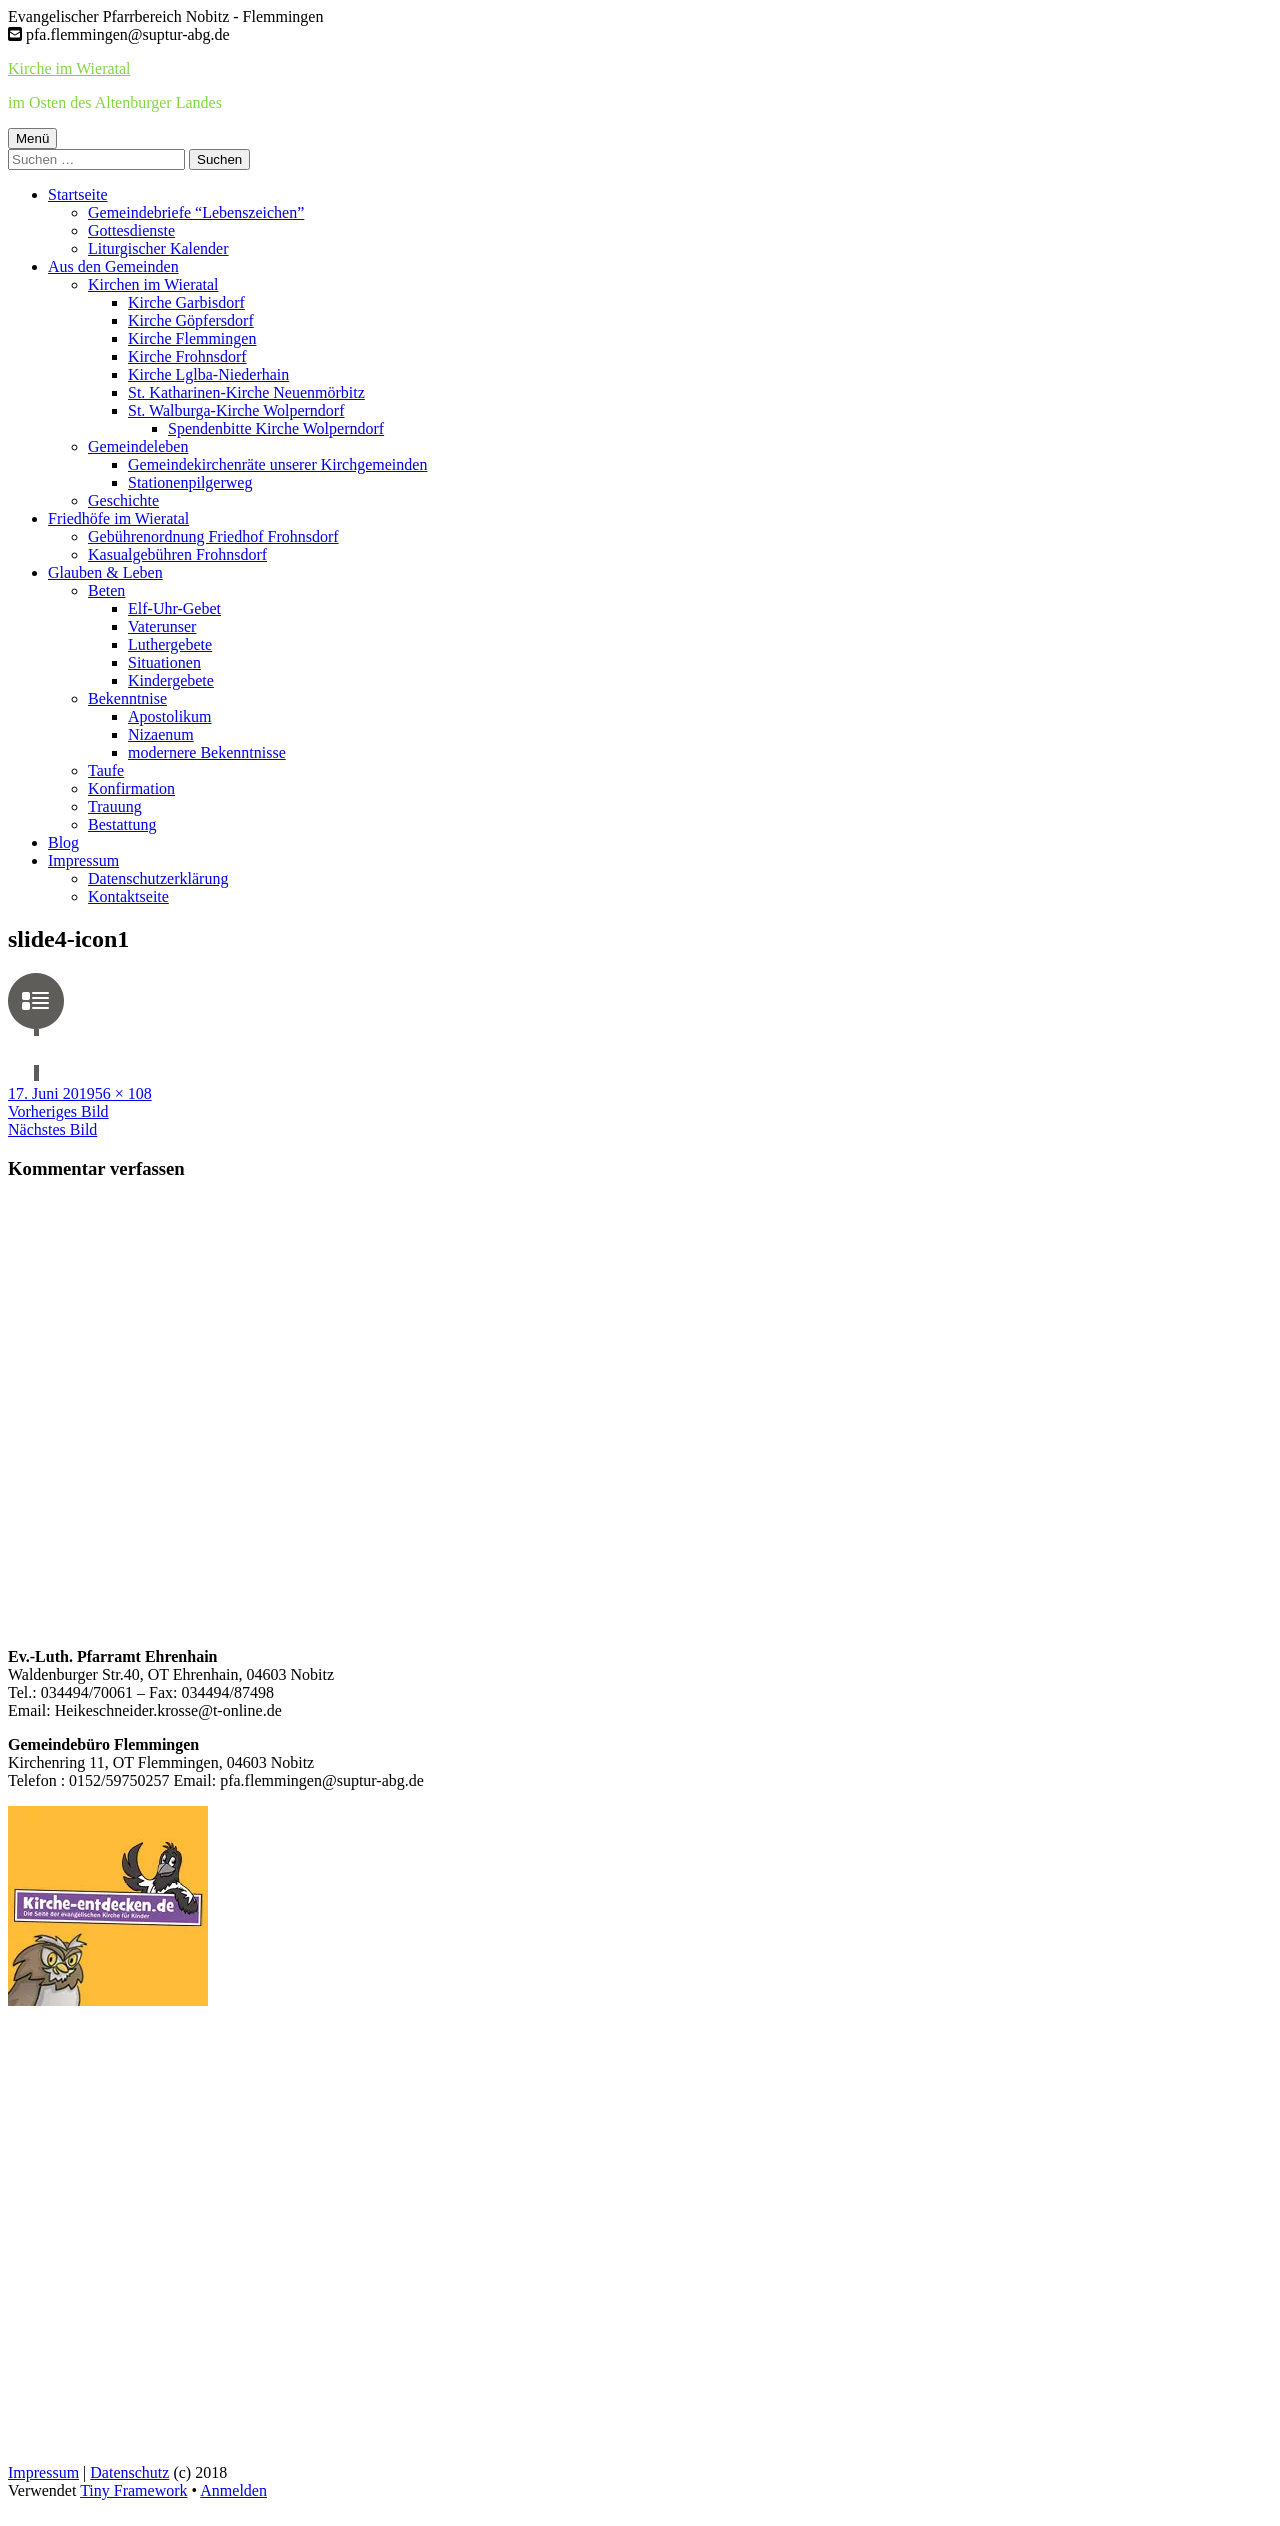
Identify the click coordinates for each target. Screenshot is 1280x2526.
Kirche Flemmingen (192, 338)
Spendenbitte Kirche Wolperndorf (276, 428)
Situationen (164, 662)
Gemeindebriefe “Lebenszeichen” (196, 212)
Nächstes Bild (52, 1129)
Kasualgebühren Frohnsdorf (177, 554)
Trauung (115, 806)
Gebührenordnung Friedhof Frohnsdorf (213, 536)
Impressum (83, 860)
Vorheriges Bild (58, 1111)
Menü (32, 138)
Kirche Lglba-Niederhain (208, 374)
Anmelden (233, 2490)
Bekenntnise (127, 698)
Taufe (106, 770)
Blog (63, 842)
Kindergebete (171, 680)
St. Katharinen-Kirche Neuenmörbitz (246, 392)
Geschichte (123, 500)
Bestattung (122, 824)
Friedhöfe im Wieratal (118, 518)
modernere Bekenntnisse (207, 752)
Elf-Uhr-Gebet (174, 608)
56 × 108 (123, 1093)
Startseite (78, 194)
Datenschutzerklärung (158, 878)
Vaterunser (162, 626)
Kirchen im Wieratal (153, 284)
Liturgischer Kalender (158, 248)
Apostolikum (170, 716)
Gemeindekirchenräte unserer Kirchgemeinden (277, 464)
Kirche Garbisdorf (186, 302)
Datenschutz (129, 2472)
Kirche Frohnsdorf (187, 356)
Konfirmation (131, 788)
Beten (106, 590)
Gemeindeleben (138, 446)
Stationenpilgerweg (190, 482)
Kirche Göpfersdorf (191, 320)
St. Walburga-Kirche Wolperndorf (236, 410)
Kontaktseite (128, 896)
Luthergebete (170, 644)
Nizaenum (161, 734)
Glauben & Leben (105, 572)
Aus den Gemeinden (113, 266)
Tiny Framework (133, 2490)
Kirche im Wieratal (69, 68)
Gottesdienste (131, 230)
